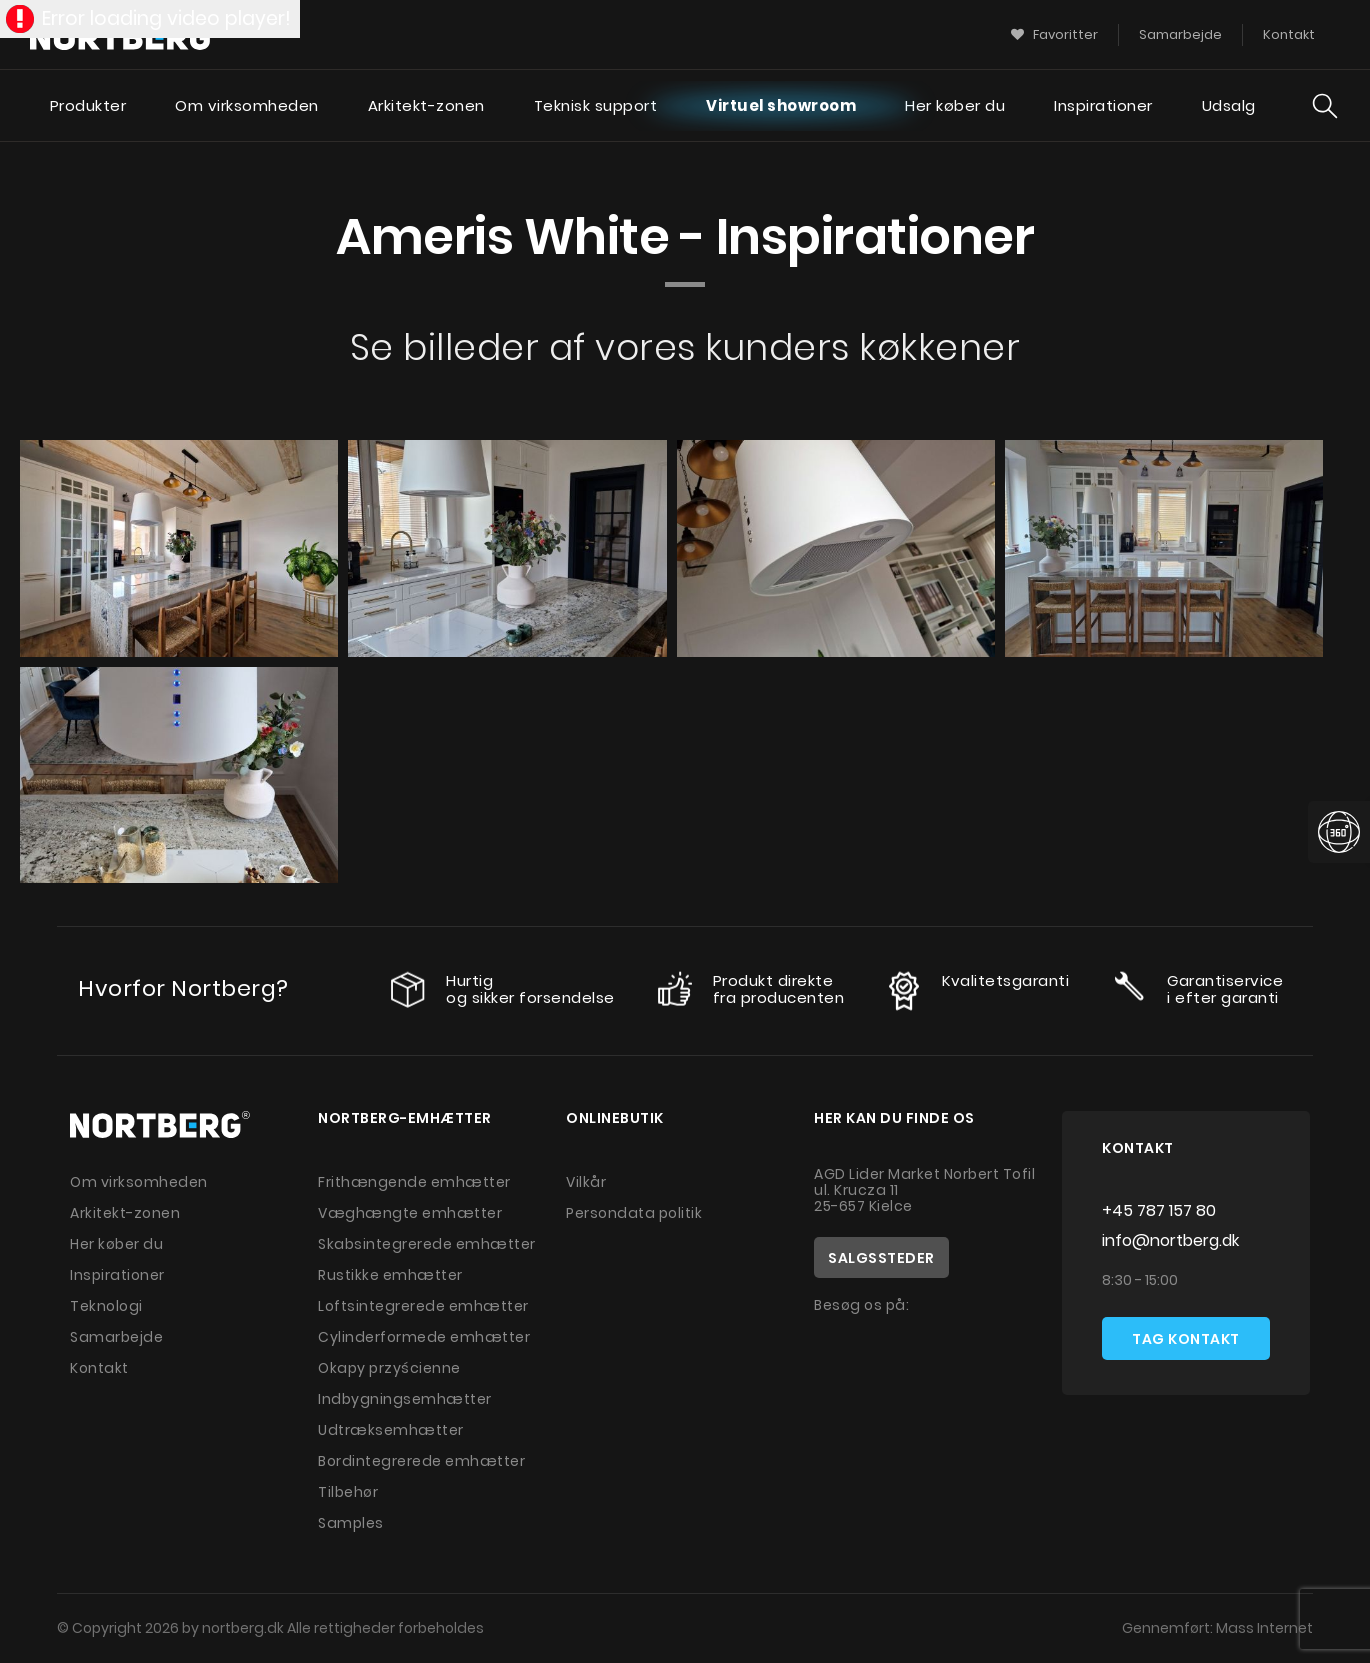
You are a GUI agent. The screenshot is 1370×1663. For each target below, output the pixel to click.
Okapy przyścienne (389, 1368)
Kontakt (99, 1368)
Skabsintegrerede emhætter (427, 1244)
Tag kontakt (1186, 1339)
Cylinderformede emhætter (424, 1337)
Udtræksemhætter (391, 1430)
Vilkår (586, 1182)
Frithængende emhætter (414, 1182)
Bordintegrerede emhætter (421, 1461)
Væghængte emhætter (410, 1213)
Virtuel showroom (781, 105)
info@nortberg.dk (1170, 1240)
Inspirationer (1103, 105)
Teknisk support (596, 105)
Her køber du (955, 105)
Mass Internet (1264, 1628)
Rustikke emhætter (390, 1275)
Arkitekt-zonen (426, 105)
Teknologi (106, 1306)
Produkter (88, 105)
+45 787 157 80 (1159, 1210)
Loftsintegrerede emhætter (423, 1306)
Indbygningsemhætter (405, 1399)
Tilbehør (348, 1492)
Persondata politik (634, 1213)
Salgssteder (881, 1258)
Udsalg (1229, 105)
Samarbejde (116, 1337)
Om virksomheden (247, 105)
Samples (351, 1523)
